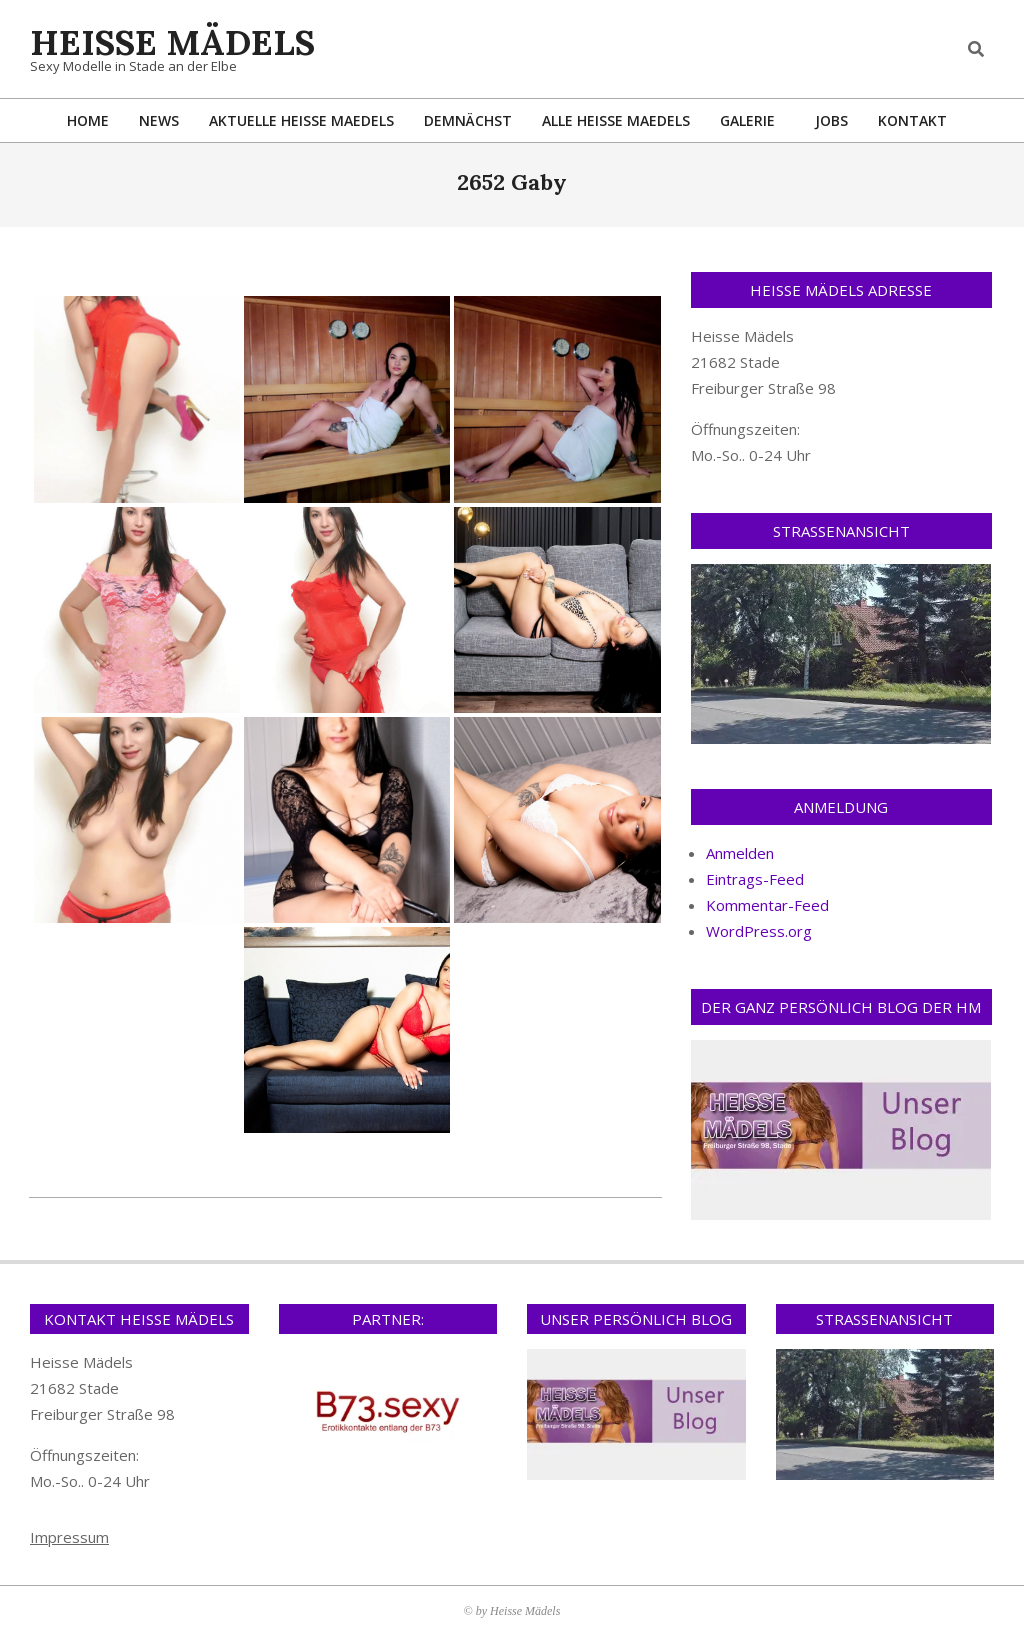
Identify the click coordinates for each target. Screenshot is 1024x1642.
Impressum (69, 1537)
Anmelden (740, 853)
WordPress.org (759, 931)
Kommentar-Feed (767, 905)
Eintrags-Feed (755, 879)
